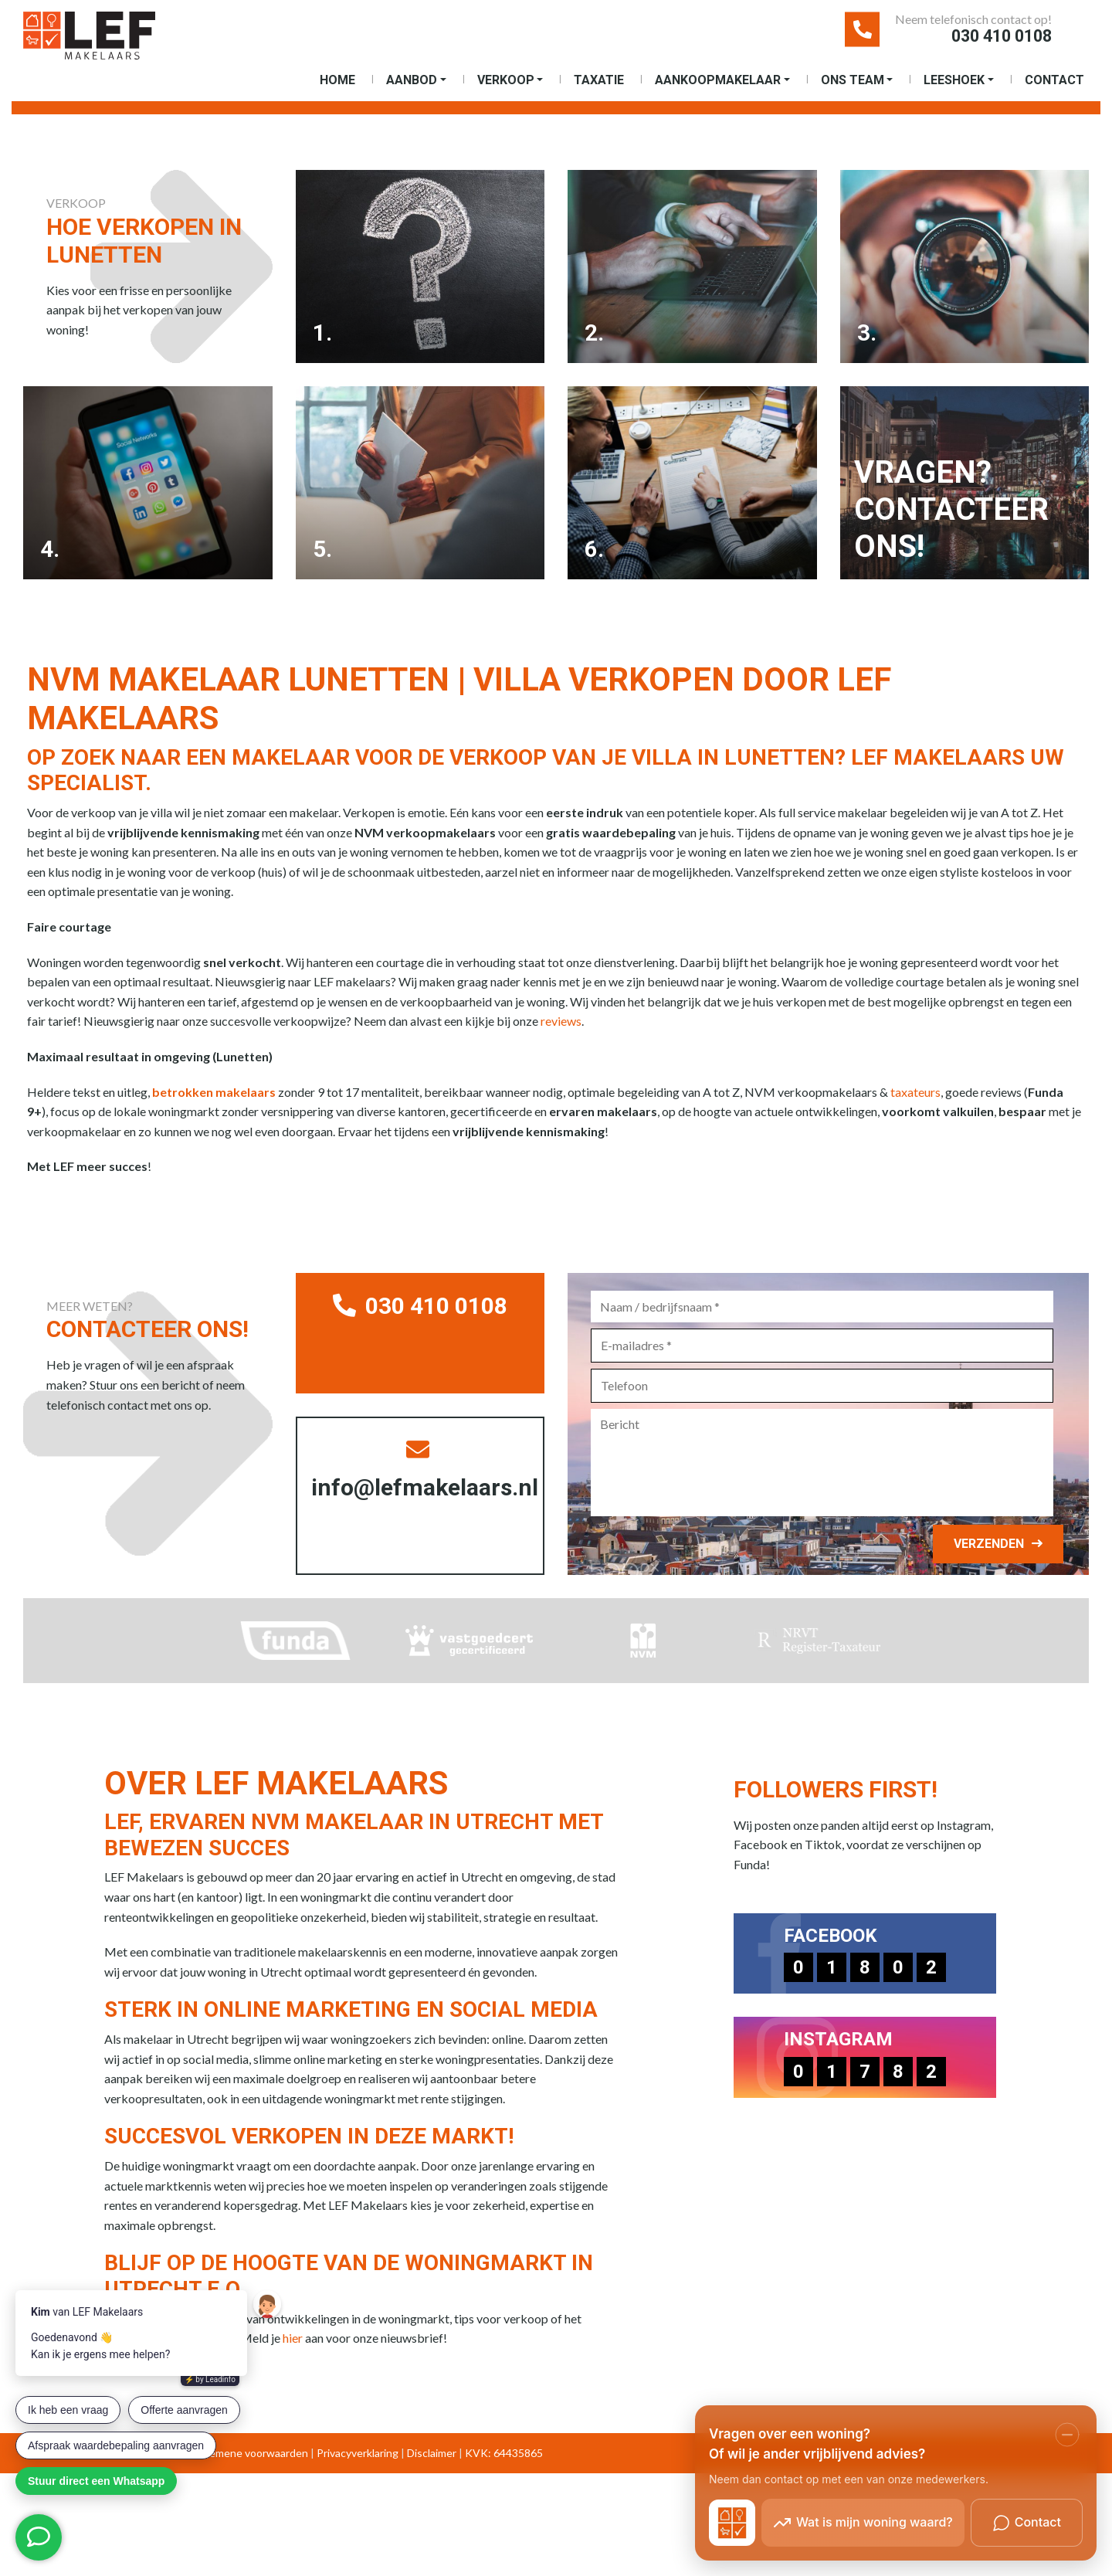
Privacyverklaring (357, 2476)
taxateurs (915, 1115)
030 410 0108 (968, 41)
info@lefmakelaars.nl (432, 1498)
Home (337, 90)
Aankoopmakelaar (718, 90)
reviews (561, 1044)
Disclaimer (431, 2476)
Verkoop (505, 90)
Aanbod (411, 90)
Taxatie (599, 90)
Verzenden (979, 1567)
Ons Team (852, 90)
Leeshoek (954, 90)
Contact (1054, 90)
